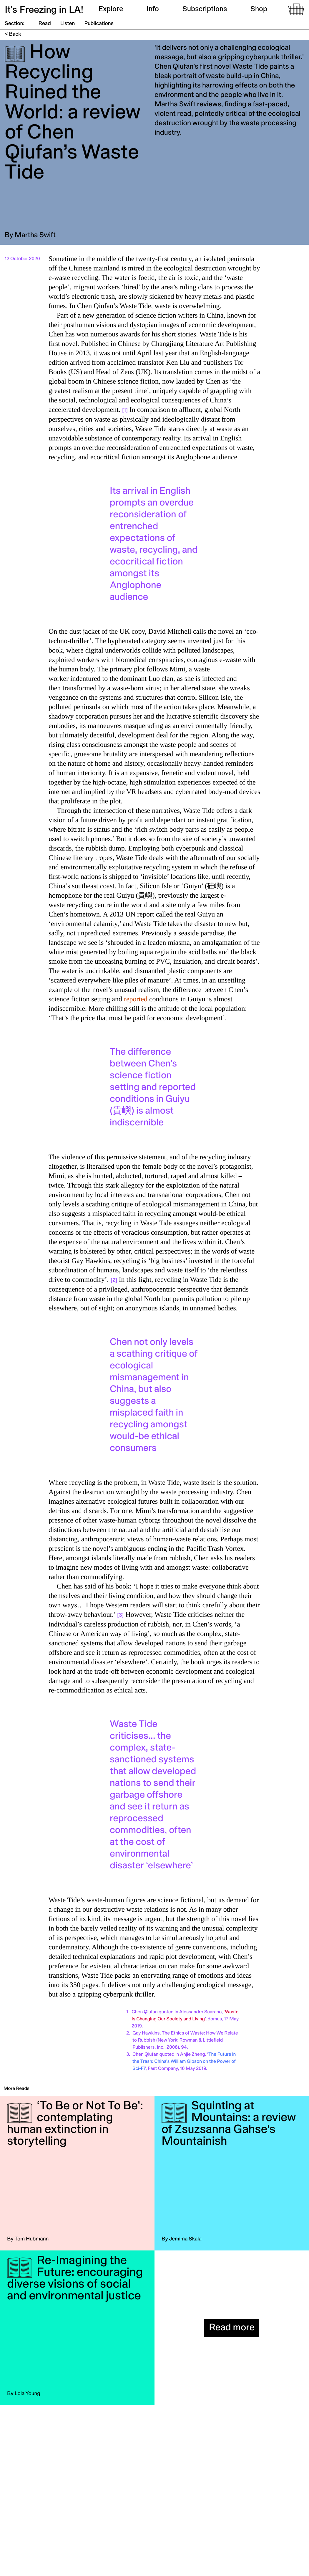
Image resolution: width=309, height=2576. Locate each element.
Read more (232, 2328)
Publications (99, 24)
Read (45, 24)
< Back (13, 34)
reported (135, 999)
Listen (67, 24)
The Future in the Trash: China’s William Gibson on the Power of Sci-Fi (184, 2061)
